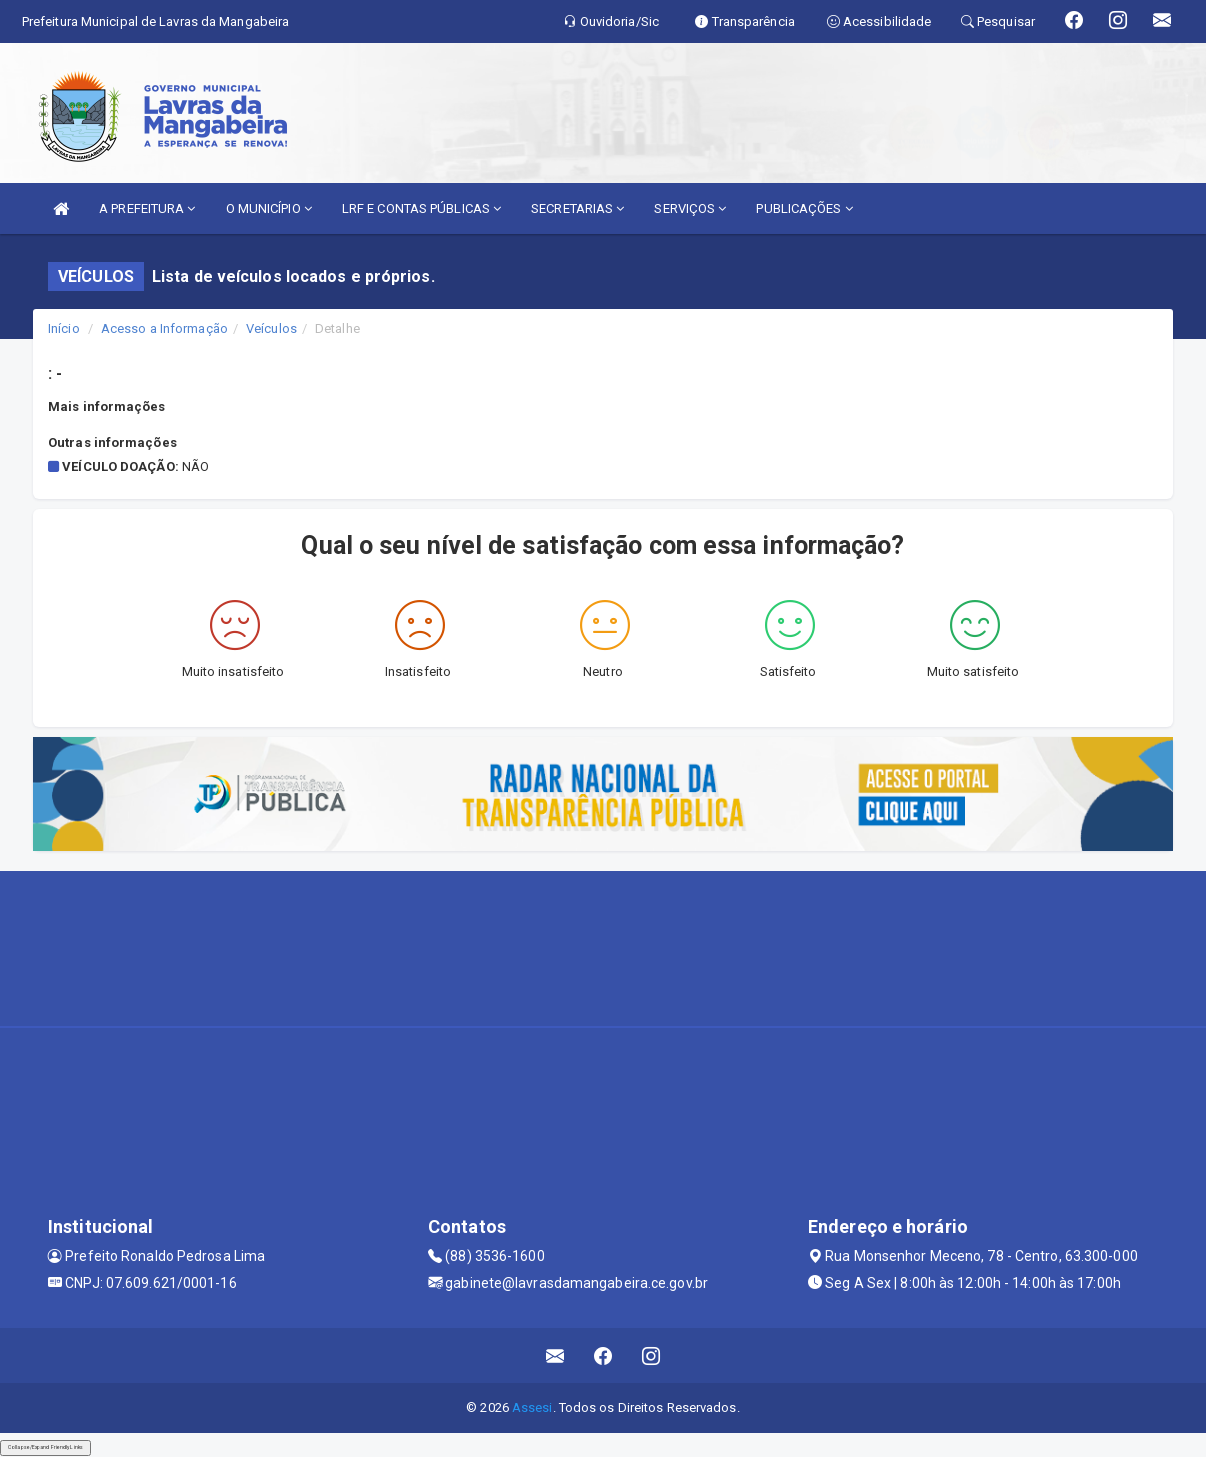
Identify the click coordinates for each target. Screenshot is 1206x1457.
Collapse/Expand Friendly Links (45, 1447)
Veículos (271, 328)
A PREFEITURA (147, 208)
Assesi (532, 1407)
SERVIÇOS (690, 208)
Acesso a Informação (164, 328)
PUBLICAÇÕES (804, 208)
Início (64, 328)
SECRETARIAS (577, 208)
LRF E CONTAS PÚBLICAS (421, 208)
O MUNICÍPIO (269, 208)
